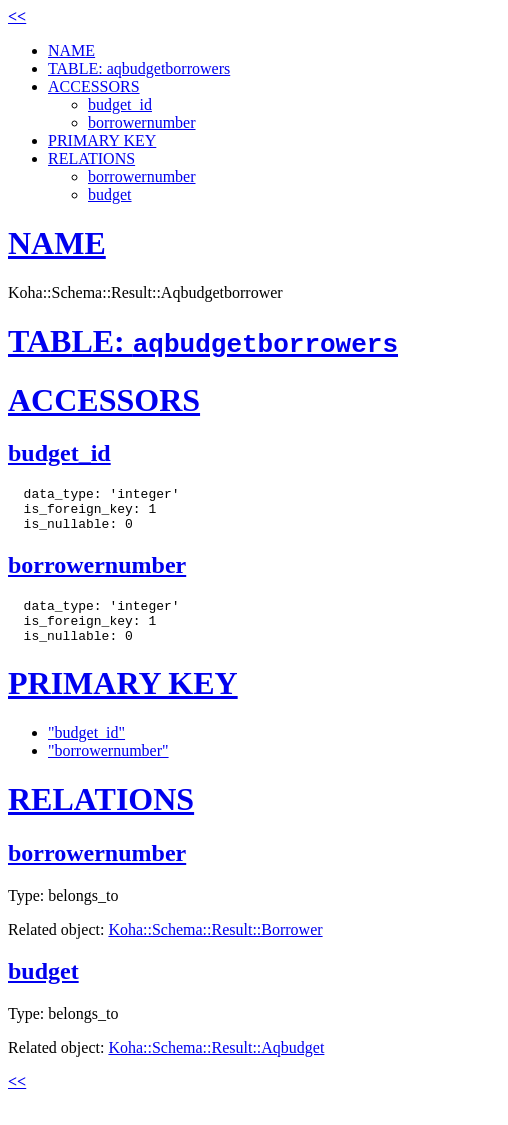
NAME (71, 50)
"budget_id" (86, 750)
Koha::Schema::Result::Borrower (215, 947)
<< (17, 16)
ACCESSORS (94, 86)
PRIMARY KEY (102, 140)
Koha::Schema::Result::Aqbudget (216, 1065)
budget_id (120, 104)
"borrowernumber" (108, 768)
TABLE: (203, 341)
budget (110, 194)
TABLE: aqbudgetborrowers (139, 68)
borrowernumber (142, 122)
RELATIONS (91, 158)
